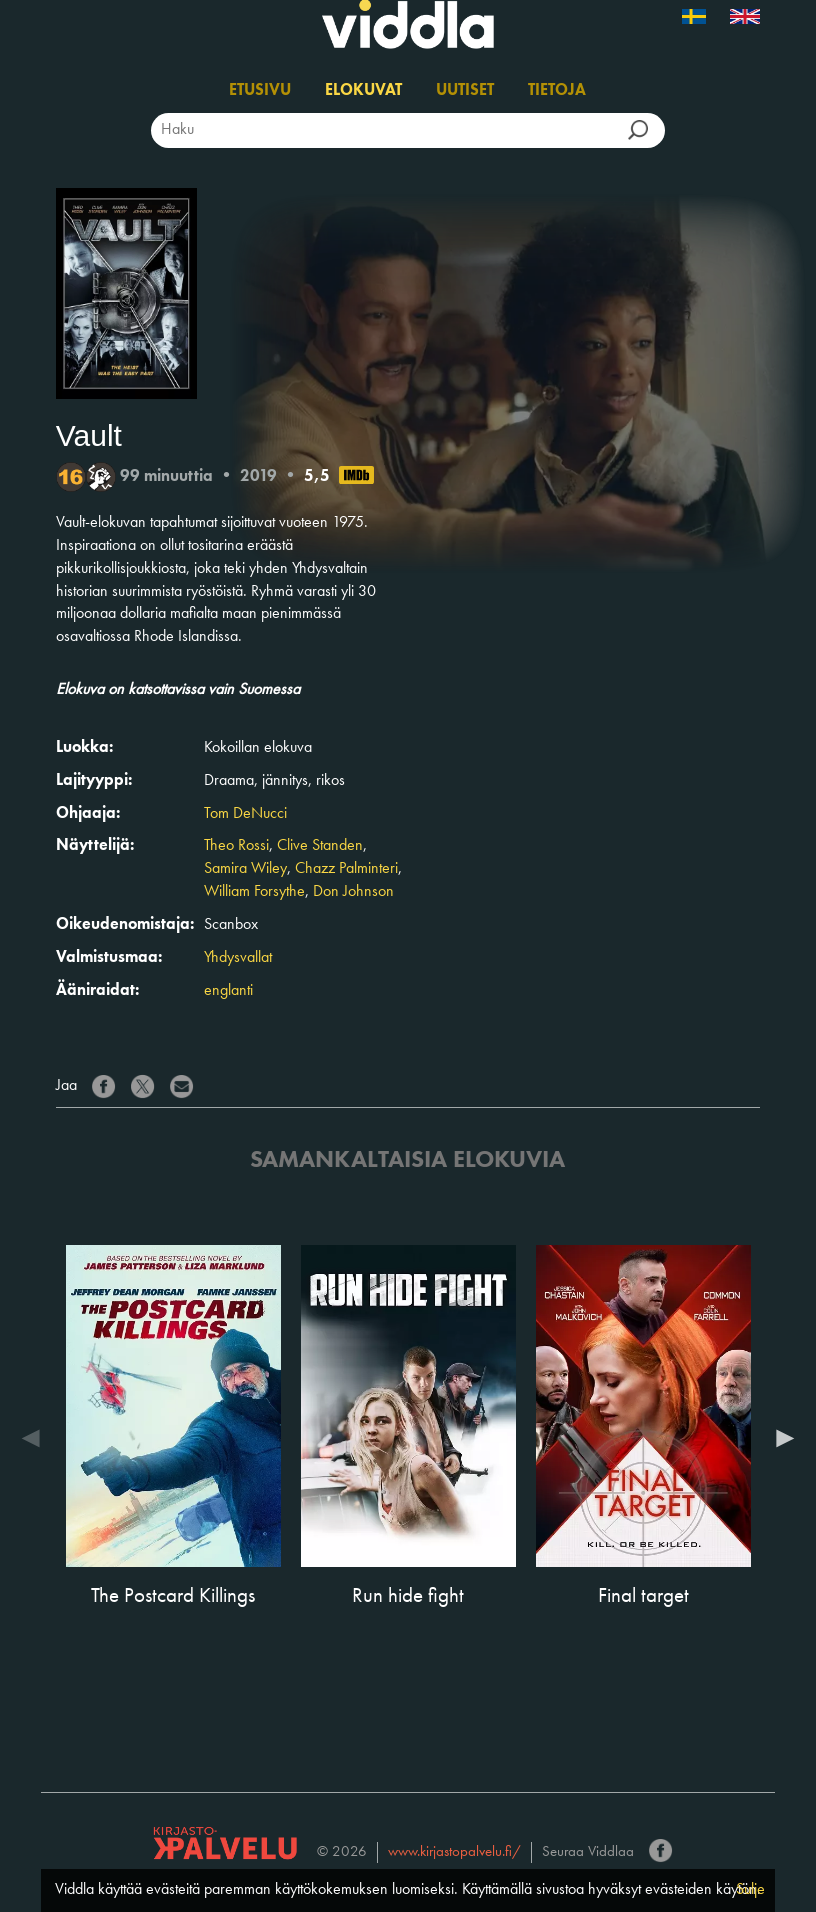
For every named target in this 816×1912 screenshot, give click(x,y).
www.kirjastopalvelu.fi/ (454, 1852)
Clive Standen (320, 846)
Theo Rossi (236, 846)
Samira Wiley (245, 869)
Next (780, 1438)
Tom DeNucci (245, 814)
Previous (36, 1438)
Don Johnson (353, 892)
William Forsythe (254, 892)
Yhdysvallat (238, 958)
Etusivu (260, 91)
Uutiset (465, 91)
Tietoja (557, 91)
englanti (228, 991)
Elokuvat (363, 91)
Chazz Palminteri (346, 869)
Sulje (750, 1890)
